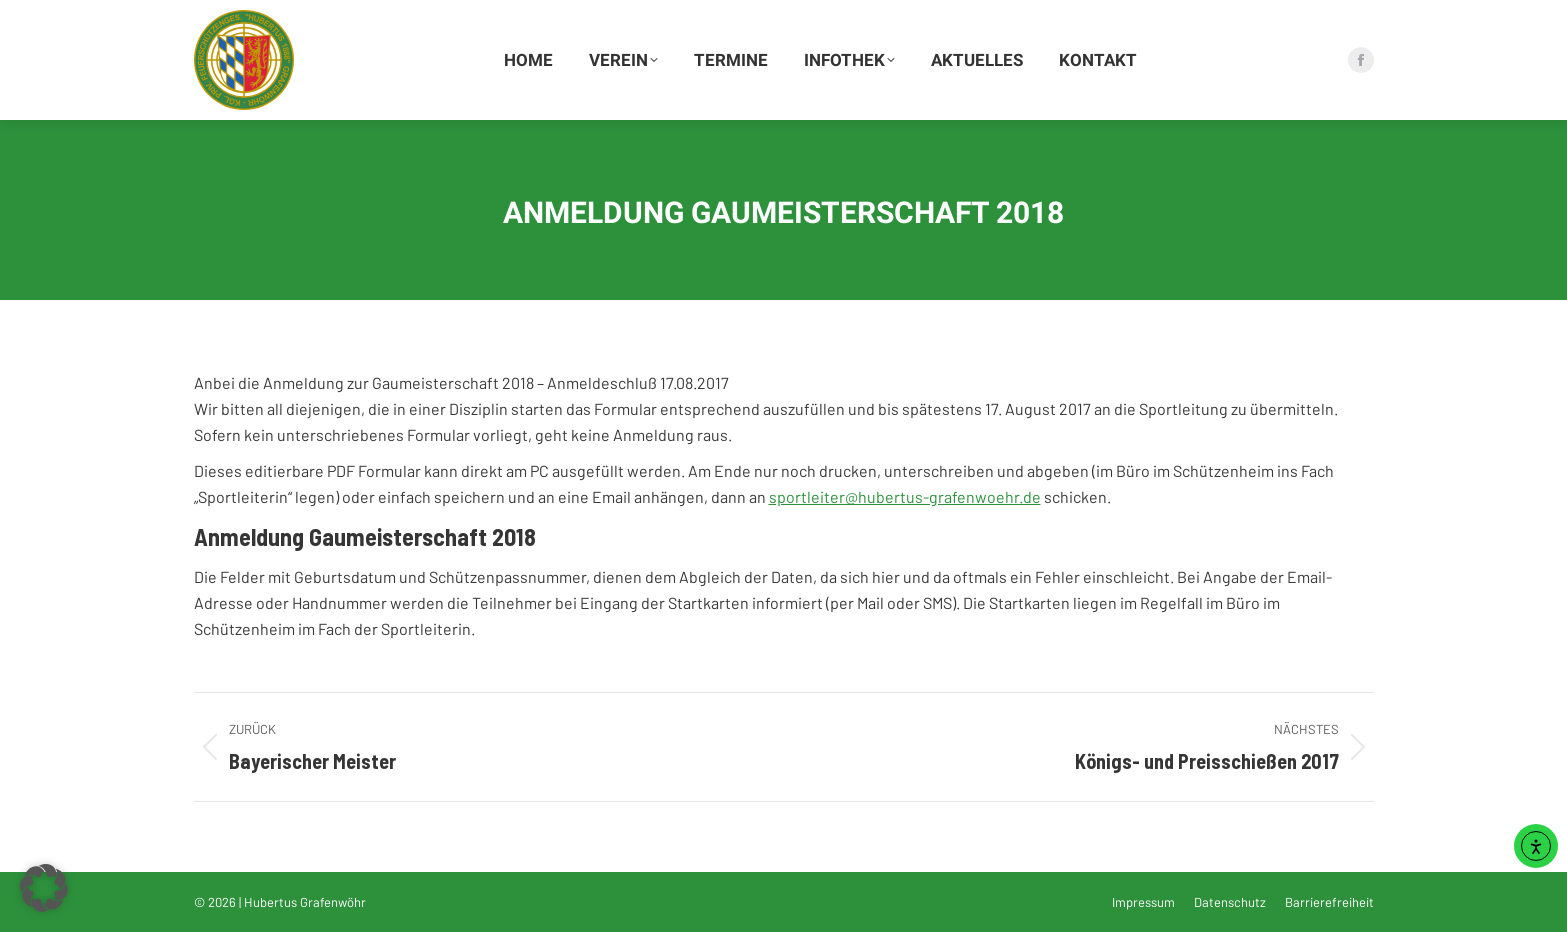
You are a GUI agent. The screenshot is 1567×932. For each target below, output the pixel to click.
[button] (44, 888)
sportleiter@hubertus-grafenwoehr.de (905, 496)
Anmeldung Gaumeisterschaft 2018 (365, 536)
